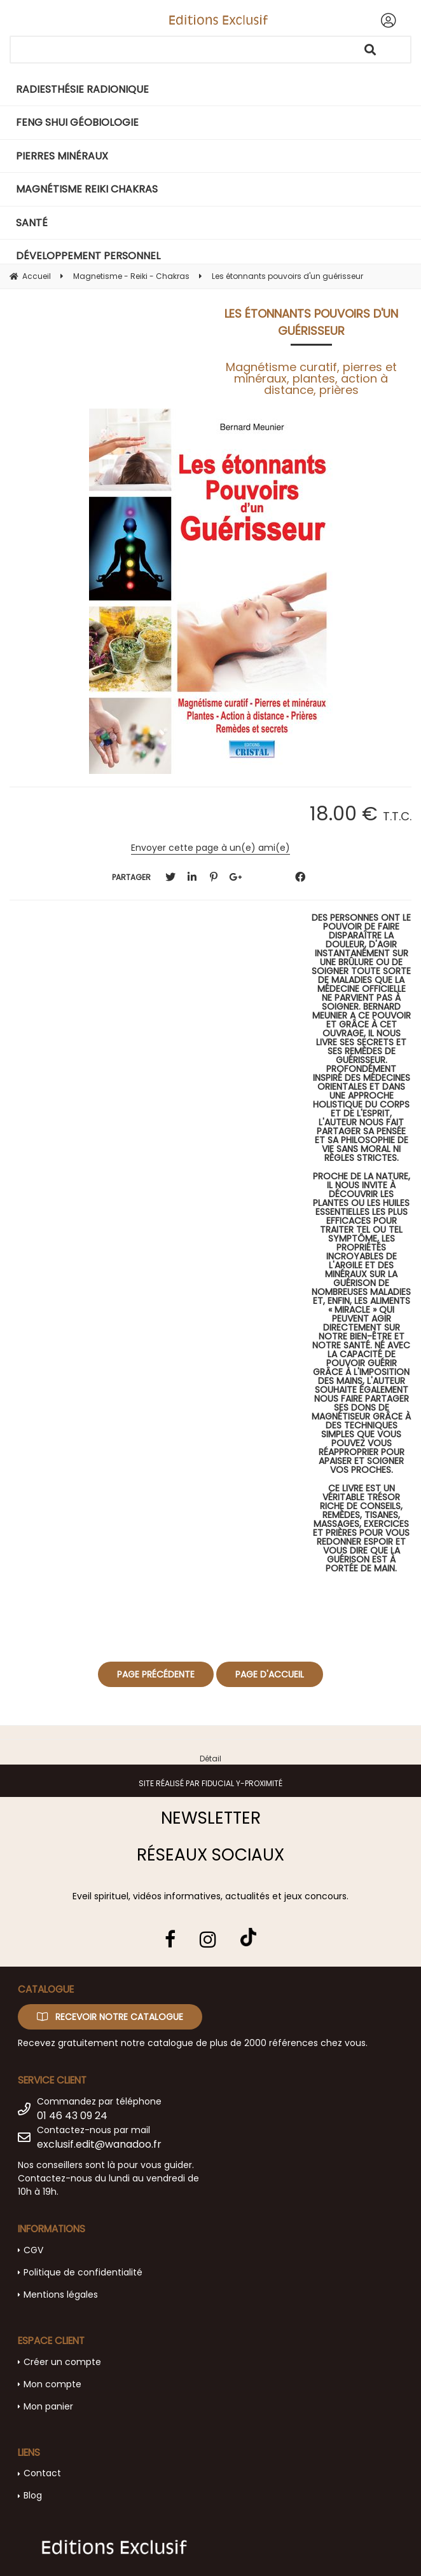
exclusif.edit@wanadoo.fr (99, 2144)
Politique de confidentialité (83, 2272)
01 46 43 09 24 (72, 2115)
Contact (42, 2473)
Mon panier (48, 2406)
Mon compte (52, 2384)
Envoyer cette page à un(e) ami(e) (210, 847)
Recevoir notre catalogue (110, 2016)
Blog (33, 2495)
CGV (33, 2250)
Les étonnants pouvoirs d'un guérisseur (311, 322)
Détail (210, 1758)
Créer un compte (62, 2362)
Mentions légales (61, 2294)
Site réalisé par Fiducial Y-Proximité (210, 1783)
